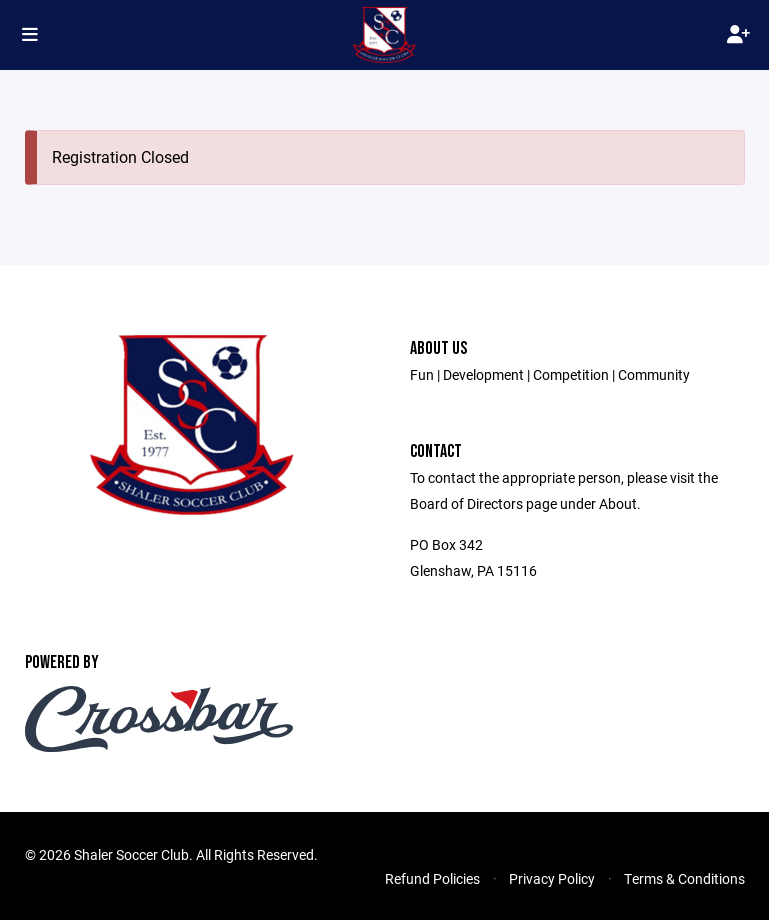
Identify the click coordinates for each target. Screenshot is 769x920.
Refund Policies (432, 878)
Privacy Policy (552, 878)
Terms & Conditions (684, 878)
